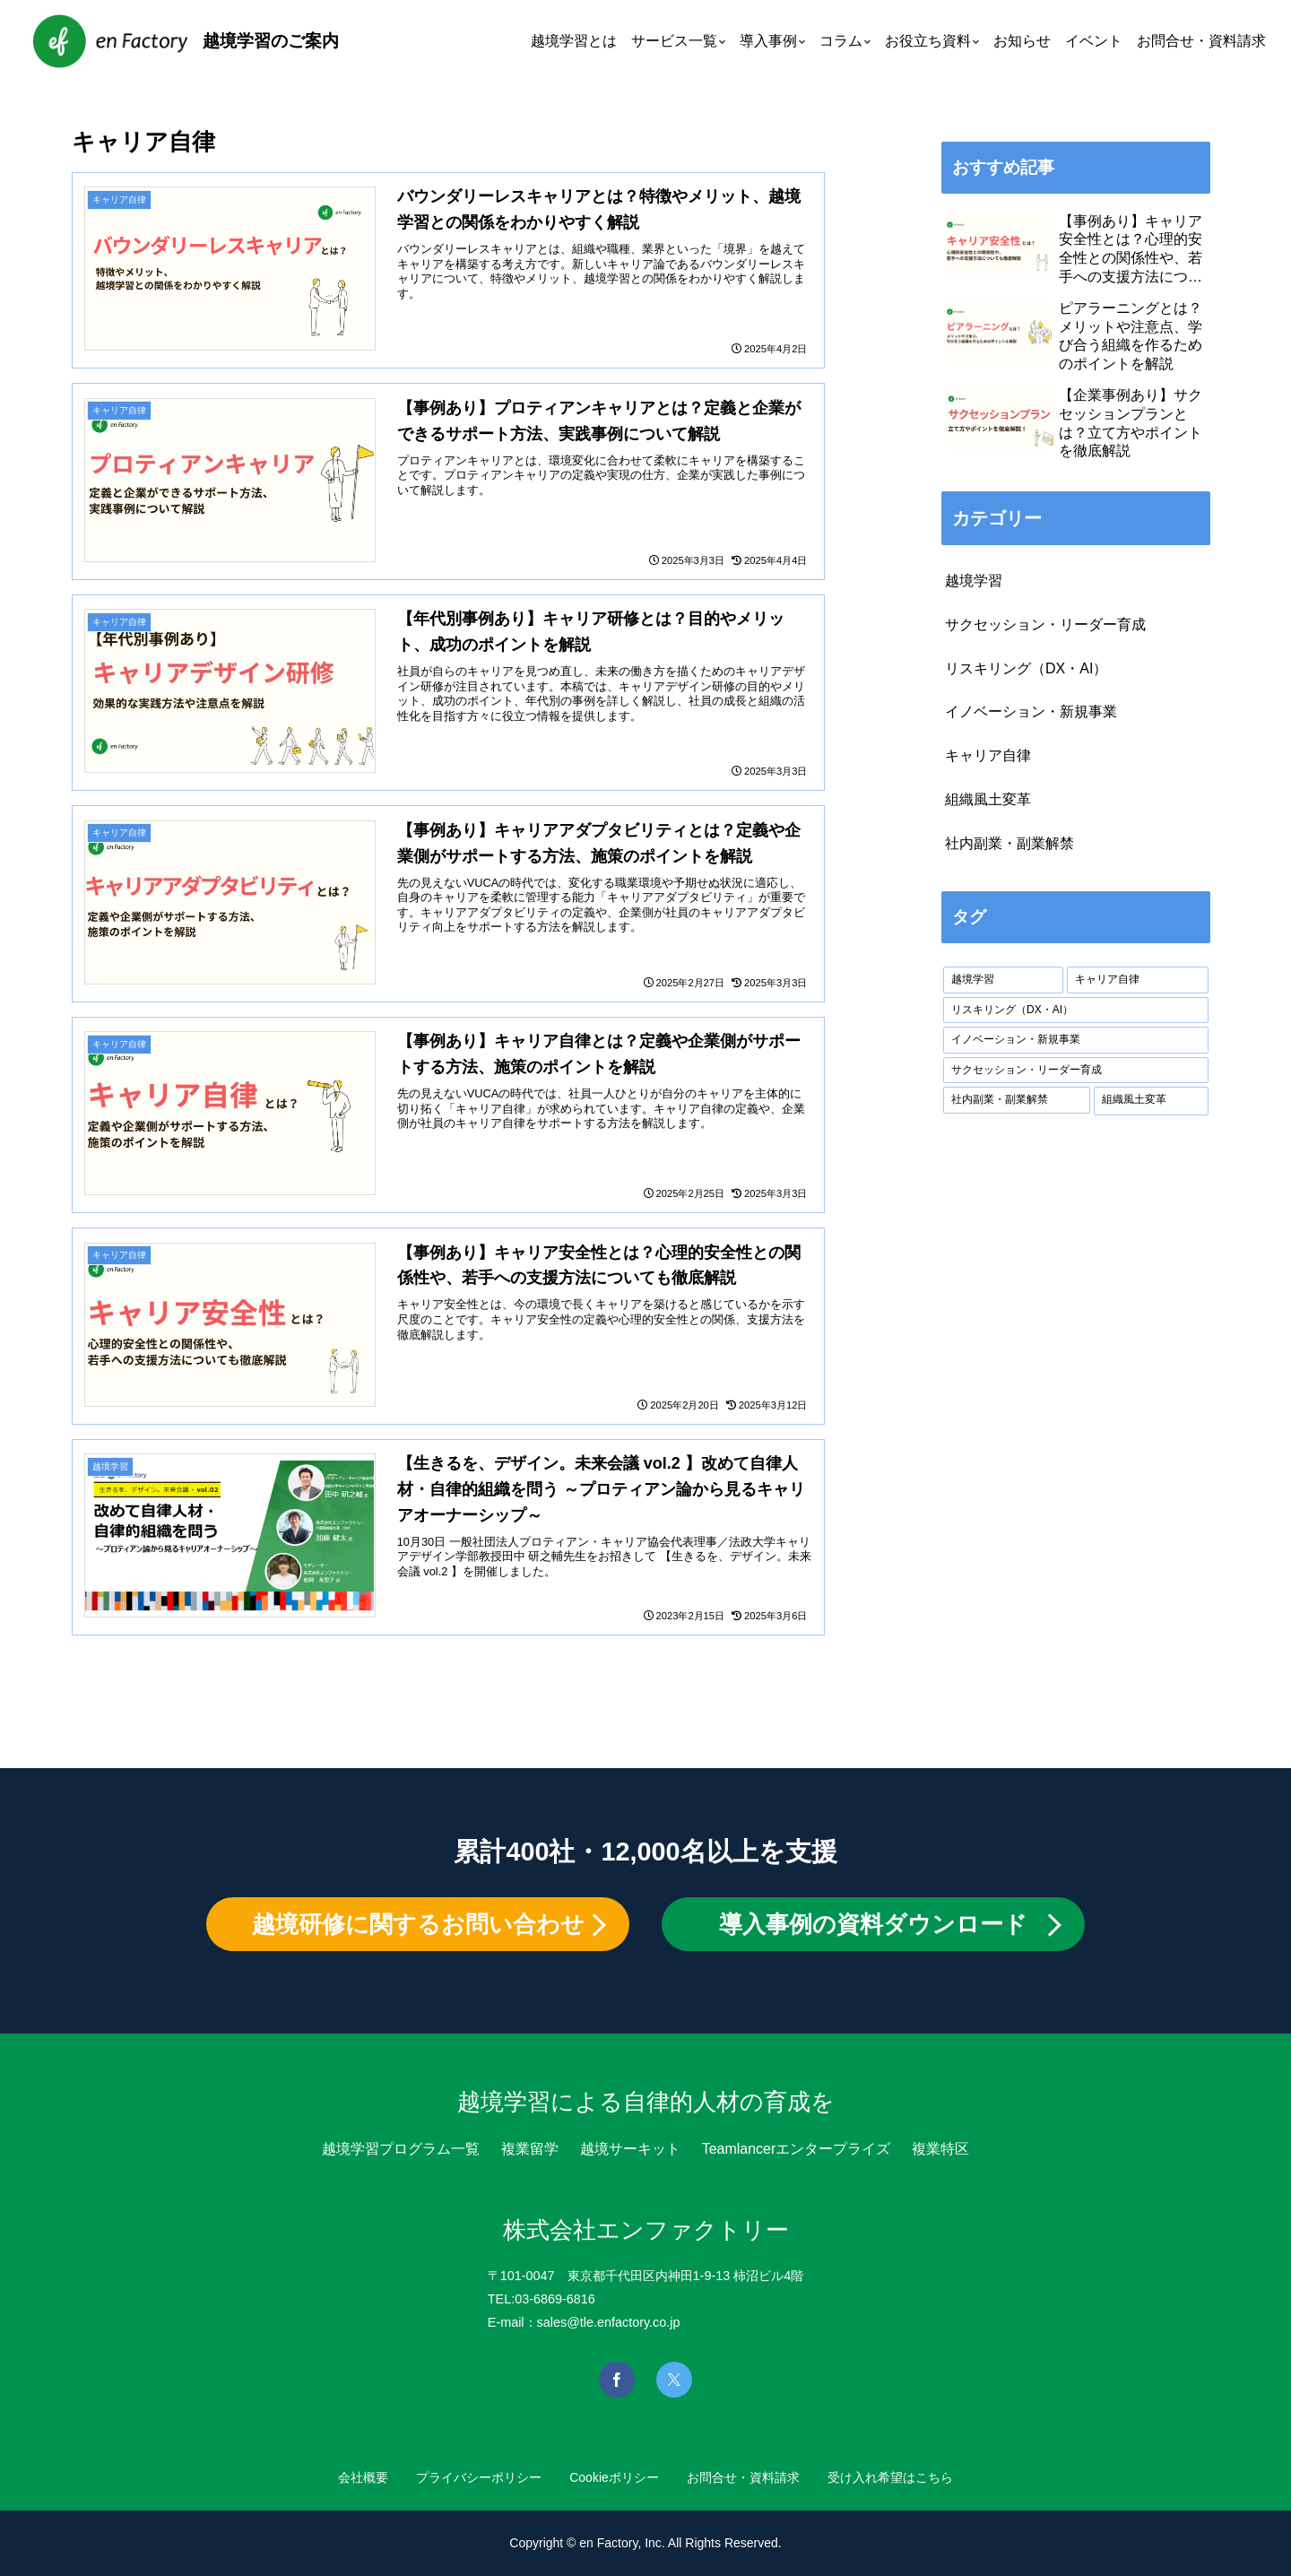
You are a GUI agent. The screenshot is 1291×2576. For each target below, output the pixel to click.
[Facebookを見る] (617, 2380)
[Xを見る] (674, 2380)
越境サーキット (630, 2148)
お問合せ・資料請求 (747, 2477)
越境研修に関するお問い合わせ (418, 1924)
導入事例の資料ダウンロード (873, 1924)
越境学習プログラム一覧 (401, 2148)
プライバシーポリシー (474, 2477)
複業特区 (940, 2148)
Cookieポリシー (614, 2477)
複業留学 (530, 2148)
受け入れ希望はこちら (899, 2477)
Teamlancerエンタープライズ (796, 2148)
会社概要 (354, 2477)
